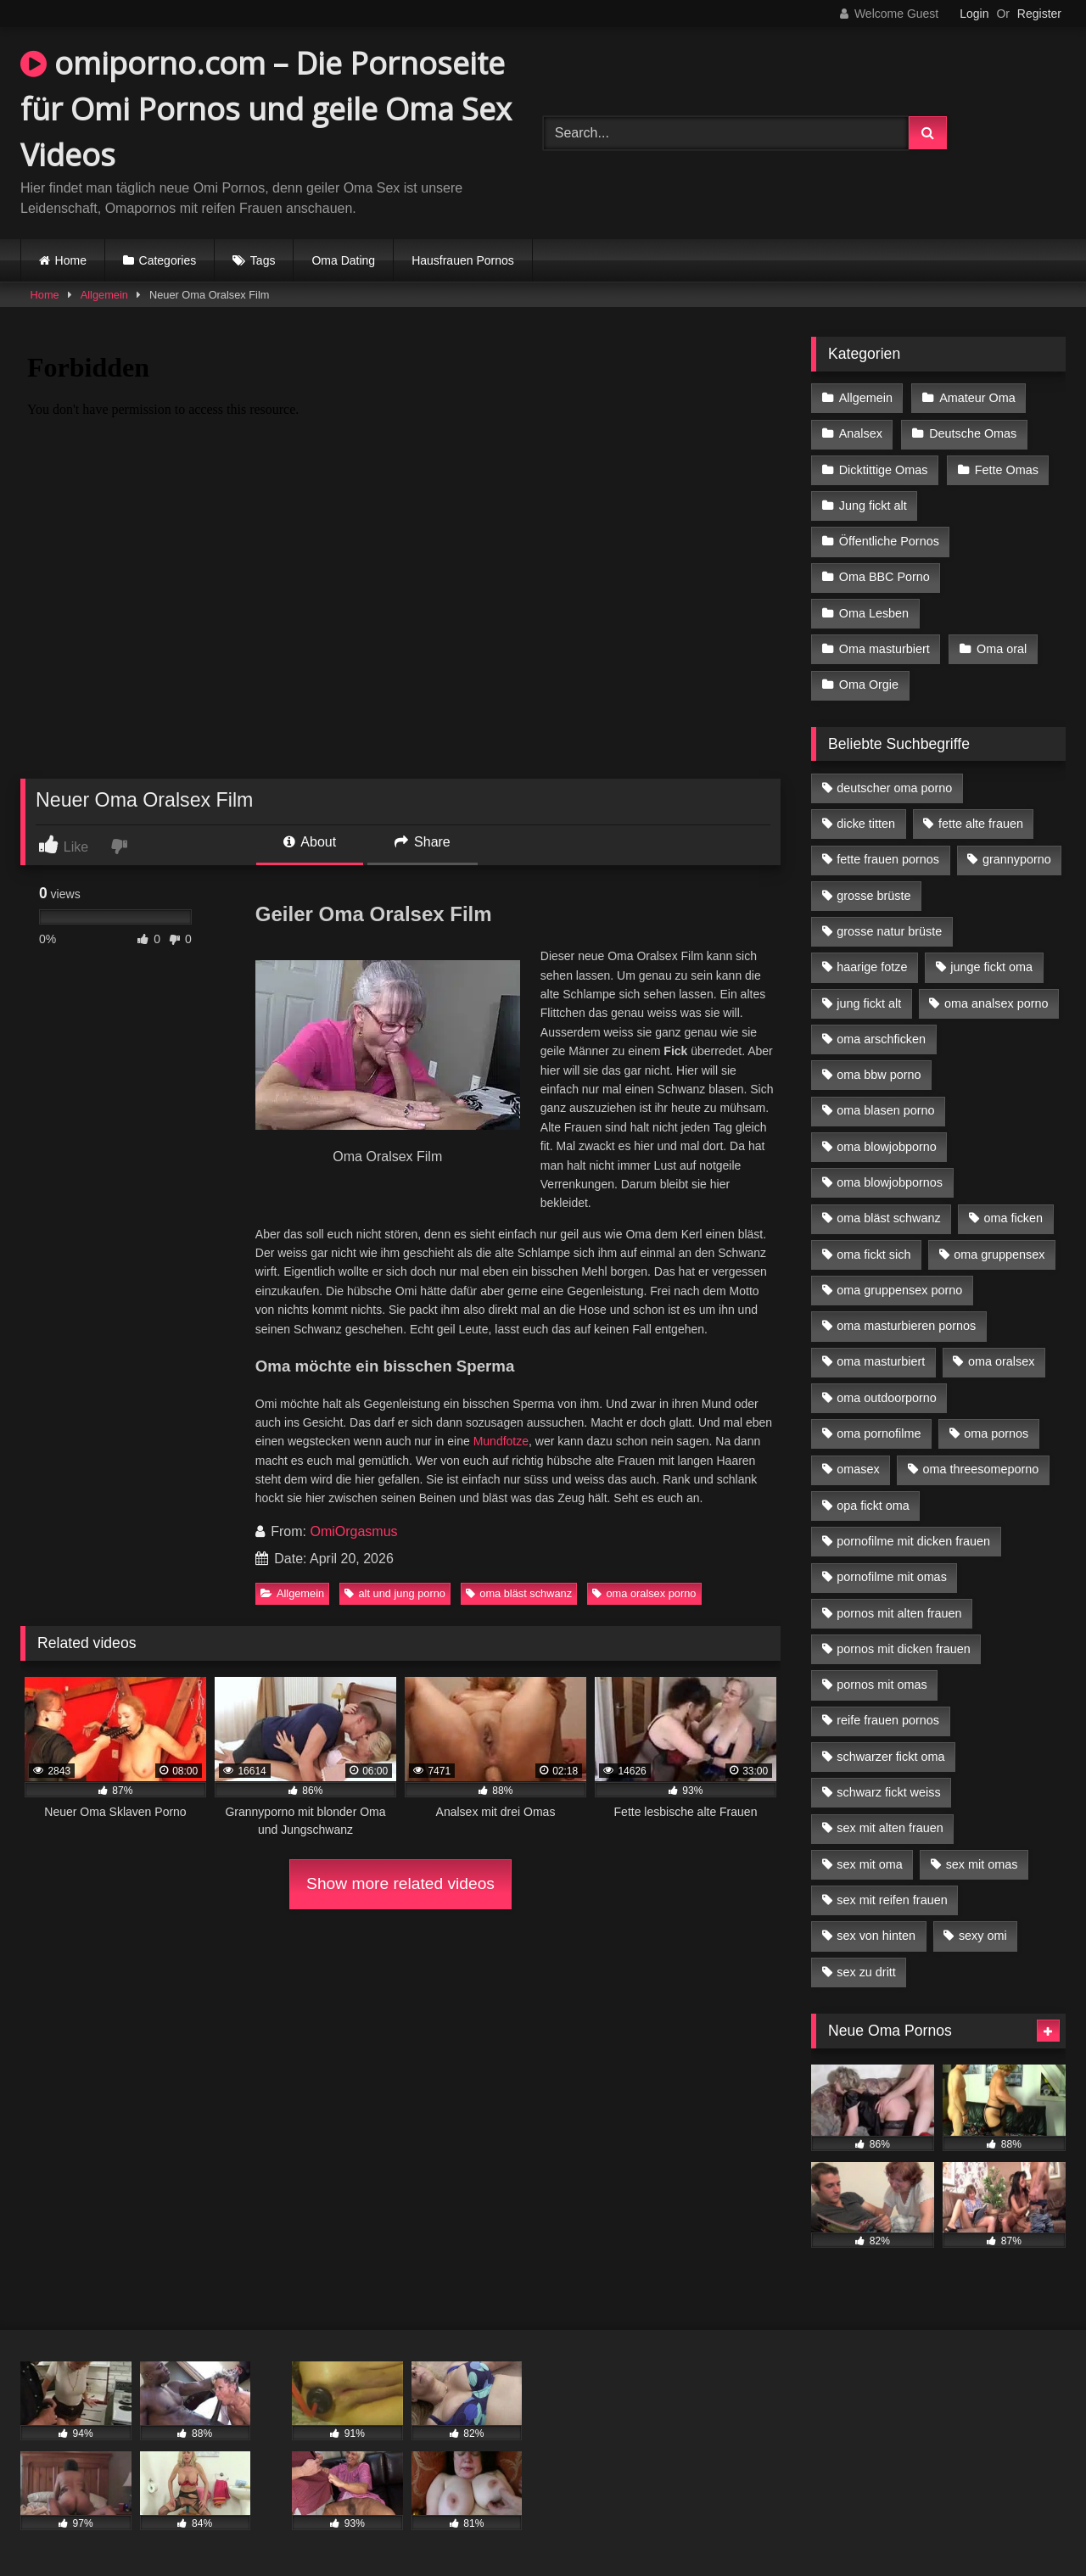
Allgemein (104, 294)
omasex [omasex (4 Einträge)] (858, 1469)
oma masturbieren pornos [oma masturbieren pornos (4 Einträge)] (906, 1326)
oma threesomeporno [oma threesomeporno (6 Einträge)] (980, 1469)
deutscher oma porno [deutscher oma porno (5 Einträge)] (894, 788)
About (309, 842)
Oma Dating (343, 260)
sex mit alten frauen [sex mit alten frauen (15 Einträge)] (890, 1828)
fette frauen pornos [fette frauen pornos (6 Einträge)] (888, 859)
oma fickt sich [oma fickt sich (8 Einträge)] (873, 1254)
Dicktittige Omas (883, 470)
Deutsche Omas (972, 433)
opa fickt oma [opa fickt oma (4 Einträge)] (873, 1505)
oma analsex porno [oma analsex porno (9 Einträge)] (996, 1003)
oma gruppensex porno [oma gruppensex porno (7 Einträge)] (899, 1290)
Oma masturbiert (884, 649)
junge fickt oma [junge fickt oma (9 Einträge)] (991, 967)
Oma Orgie (868, 684)
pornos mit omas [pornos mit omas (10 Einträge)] (881, 1684)
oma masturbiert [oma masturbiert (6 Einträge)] (881, 1361)
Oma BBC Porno (884, 577)
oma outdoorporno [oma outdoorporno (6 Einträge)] (887, 1398)
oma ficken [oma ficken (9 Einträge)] (1013, 1218)
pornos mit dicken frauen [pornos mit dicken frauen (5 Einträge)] (904, 1649)
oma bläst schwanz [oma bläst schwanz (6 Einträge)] (888, 1218)
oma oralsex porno (644, 1593)
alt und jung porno (394, 1593)
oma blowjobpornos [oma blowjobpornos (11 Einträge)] (890, 1182)
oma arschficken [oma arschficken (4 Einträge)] (881, 1039)
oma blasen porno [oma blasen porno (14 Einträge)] (885, 1110)
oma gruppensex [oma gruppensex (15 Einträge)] (999, 1254)
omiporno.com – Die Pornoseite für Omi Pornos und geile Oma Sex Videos (266, 109)
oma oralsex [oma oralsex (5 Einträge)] (1001, 1361)
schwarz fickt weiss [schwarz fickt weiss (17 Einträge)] (888, 1792)
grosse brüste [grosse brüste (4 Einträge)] (873, 895)
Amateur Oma (977, 398)
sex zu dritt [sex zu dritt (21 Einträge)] (866, 1972)
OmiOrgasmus (353, 1531)
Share (423, 842)
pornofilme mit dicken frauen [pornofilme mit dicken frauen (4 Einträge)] (913, 1541)
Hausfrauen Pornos (462, 260)
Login (974, 13)
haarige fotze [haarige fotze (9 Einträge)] (872, 967)
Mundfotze (501, 1441)
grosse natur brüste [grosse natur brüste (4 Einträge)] (889, 931)
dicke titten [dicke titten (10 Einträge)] (866, 823)
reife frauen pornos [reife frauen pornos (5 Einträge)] (888, 1720)
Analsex (860, 433)
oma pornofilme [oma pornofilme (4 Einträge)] (879, 1433)
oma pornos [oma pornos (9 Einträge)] (996, 1433)
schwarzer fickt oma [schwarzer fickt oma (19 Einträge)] (890, 1756)
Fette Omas (1006, 470)
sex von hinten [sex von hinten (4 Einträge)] (876, 1935)
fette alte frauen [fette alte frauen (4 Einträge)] (980, 823)
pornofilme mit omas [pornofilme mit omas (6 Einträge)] (892, 1577)
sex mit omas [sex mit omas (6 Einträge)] (982, 1864)
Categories (168, 260)
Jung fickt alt (873, 505)
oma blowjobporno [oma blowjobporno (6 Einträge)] (887, 1147)
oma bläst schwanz (519, 1593)
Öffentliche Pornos (889, 541)
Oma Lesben (874, 613)
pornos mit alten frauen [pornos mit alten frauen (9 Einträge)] (899, 1613)
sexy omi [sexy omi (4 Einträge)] (983, 1935)
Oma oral (1002, 649)
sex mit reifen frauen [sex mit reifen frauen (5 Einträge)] (892, 1900)
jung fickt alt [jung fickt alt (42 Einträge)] (869, 1003)
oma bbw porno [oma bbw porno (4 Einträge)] (879, 1074)
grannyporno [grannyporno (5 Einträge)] (1016, 859)
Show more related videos (400, 1883)
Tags (263, 260)
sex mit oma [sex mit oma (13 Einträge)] (870, 1864)
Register (1039, 13)
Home (71, 260)
